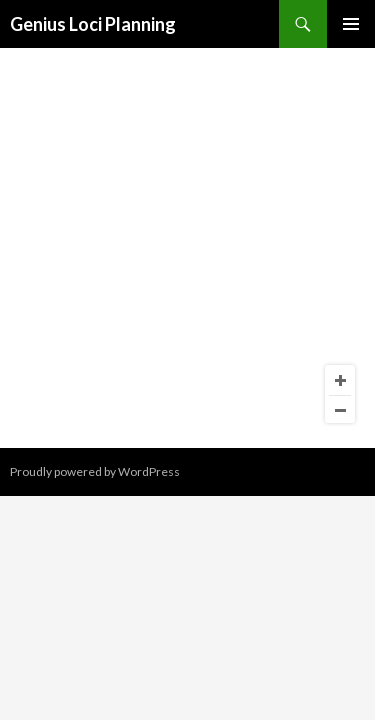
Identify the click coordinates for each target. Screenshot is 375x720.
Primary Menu (351, 24)
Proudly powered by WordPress (95, 471)
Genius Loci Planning (93, 24)
